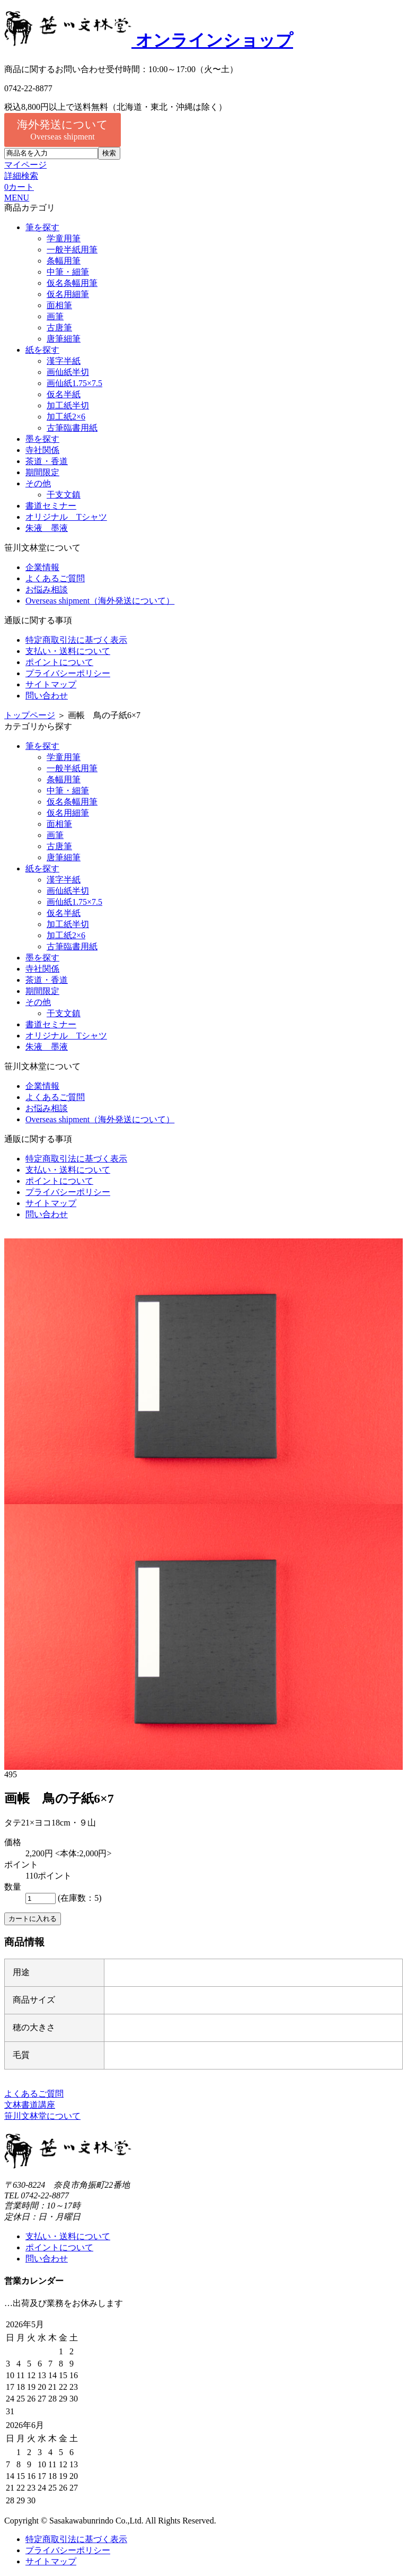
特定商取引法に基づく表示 (76, 639)
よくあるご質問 (55, 578)
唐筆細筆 (64, 338)
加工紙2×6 (66, 416)
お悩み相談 (46, 589)
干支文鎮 (64, 494)
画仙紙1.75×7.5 (74, 383)
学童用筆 (64, 238)
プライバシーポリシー (67, 673)
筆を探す (42, 227)
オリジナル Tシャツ (66, 516)
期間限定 (42, 472)
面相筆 (59, 305)
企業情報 (42, 567)
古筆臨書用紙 (72, 427)
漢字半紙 (64, 360)
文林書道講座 (29, 2104)
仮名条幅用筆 (72, 282)
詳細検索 (21, 175)
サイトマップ (50, 684)
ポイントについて (59, 662)
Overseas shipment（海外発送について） (99, 600)
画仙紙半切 (68, 372)
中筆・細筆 (68, 271)
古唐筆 (59, 327)
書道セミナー (50, 505)
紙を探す (42, 349)
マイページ (25, 164)
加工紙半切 (68, 405)
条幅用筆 (64, 260)
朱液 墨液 (46, 527)
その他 (38, 483)
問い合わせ (46, 695)
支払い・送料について (67, 651)
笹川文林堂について (42, 2115)
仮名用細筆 (68, 294)
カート (19, 186)
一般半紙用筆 (72, 249)
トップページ (29, 715)
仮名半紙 (64, 394)
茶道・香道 (46, 461)
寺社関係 (42, 450)
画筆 (55, 316)
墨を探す (42, 438)
